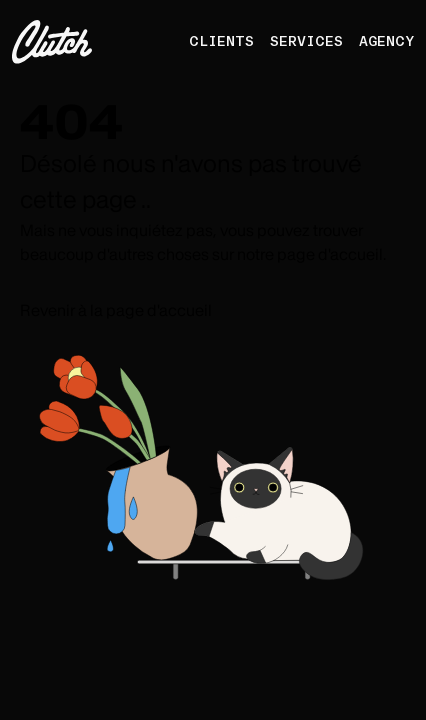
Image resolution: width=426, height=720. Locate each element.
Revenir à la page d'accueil (116, 310)
